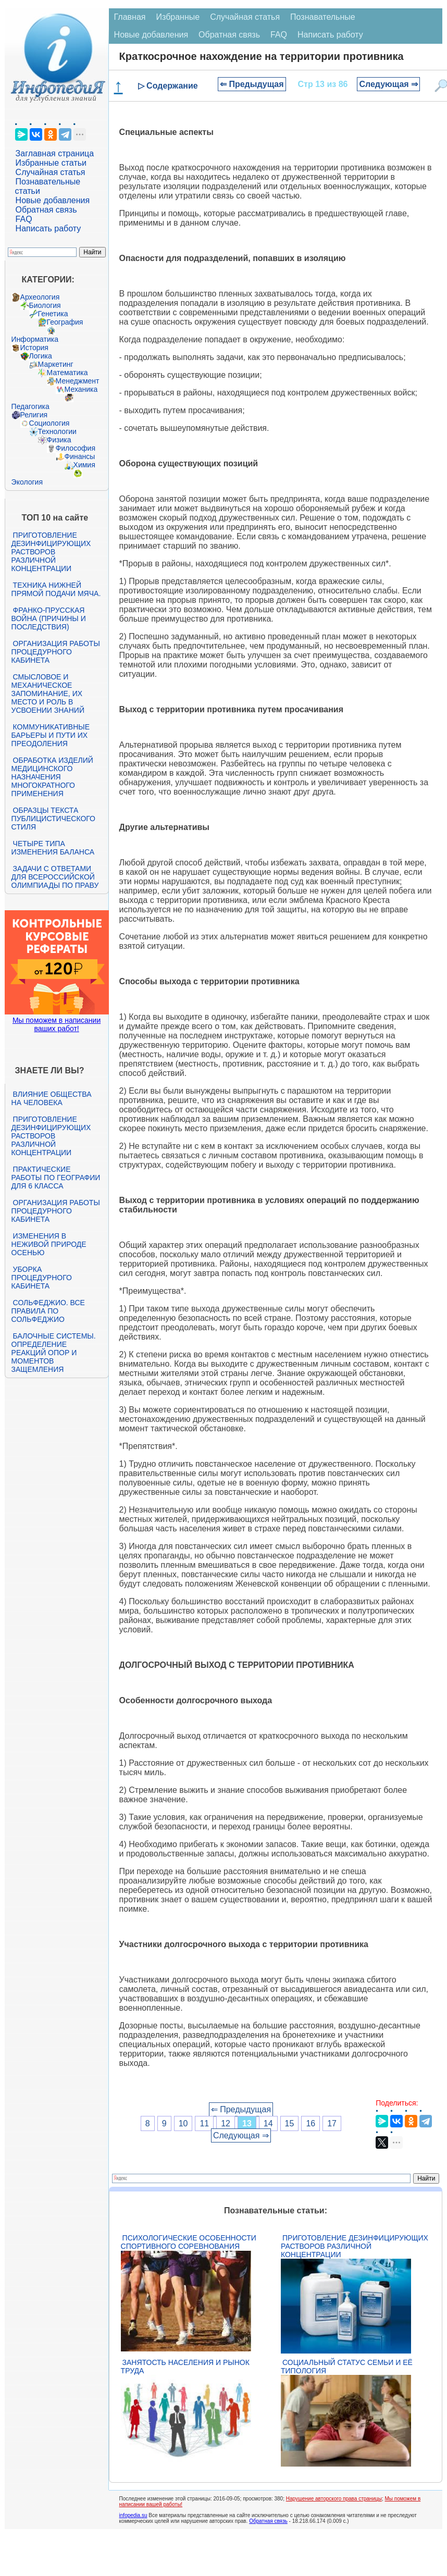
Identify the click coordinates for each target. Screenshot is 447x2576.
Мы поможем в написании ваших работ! (57, 1024)
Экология (27, 482)
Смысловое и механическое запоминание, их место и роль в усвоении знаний (47, 693)
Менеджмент (78, 381)
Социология (49, 423)
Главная (130, 17)
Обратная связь (46, 209)
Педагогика (30, 406)
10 (183, 2123)
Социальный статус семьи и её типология (347, 2366)
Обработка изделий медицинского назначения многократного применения (52, 777)
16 (310, 2123)
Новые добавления (53, 200)
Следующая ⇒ (388, 84)
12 (225, 2123)
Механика (81, 389)
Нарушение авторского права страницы (334, 2498)
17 (332, 2123)
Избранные (178, 17)
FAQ (24, 219)
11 (204, 2123)
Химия (84, 465)
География (65, 322)
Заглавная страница (55, 153)
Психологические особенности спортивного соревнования (188, 2242)
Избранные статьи (51, 162)
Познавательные (322, 17)
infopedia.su (133, 2515)
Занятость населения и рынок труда (185, 2366)
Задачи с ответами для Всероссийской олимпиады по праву (55, 876)
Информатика (34, 339)
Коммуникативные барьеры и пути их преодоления (50, 735)
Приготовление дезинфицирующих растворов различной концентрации (51, 552)
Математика (67, 372)
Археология (40, 297)
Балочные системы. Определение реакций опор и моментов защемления (53, 1352)
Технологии (57, 431)
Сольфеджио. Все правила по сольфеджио (48, 1310)
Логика (40, 356)
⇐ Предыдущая (252, 84)
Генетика (53, 313)
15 (289, 2123)
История (34, 347)
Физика (59, 440)
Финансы (80, 456)
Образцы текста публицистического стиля (53, 818)
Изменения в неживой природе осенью (48, 1244)
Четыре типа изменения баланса (52, 847)
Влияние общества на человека (51, 1098)
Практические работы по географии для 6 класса (56, 1177)
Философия (75, 448)
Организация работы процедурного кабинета (55, 651)
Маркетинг (55, 364)
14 (268, 2123)
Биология (45, 305)
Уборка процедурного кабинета (41, 1277)
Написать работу (48, 228)
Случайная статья (50, 172)
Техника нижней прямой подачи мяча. (56, 589)
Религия (34, 415)
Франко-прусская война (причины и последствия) (48, 618)
